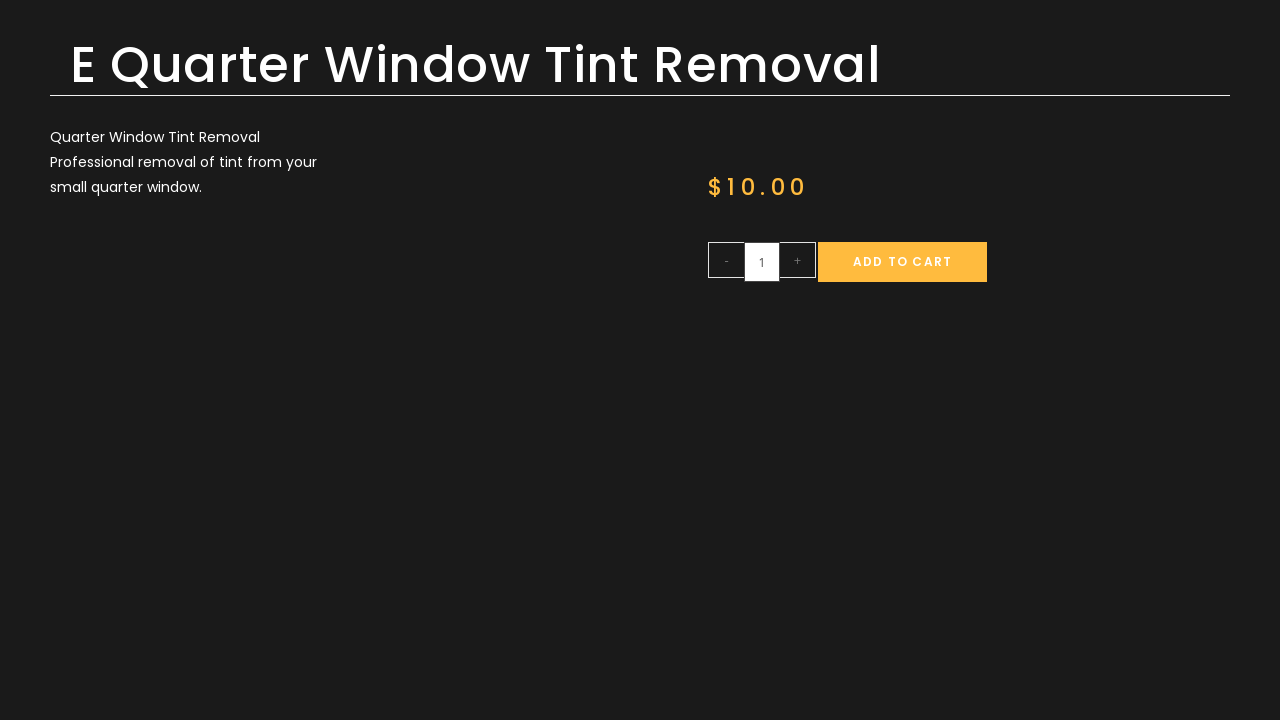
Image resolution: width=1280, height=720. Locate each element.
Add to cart (902, 261)
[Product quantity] (762, 262)
